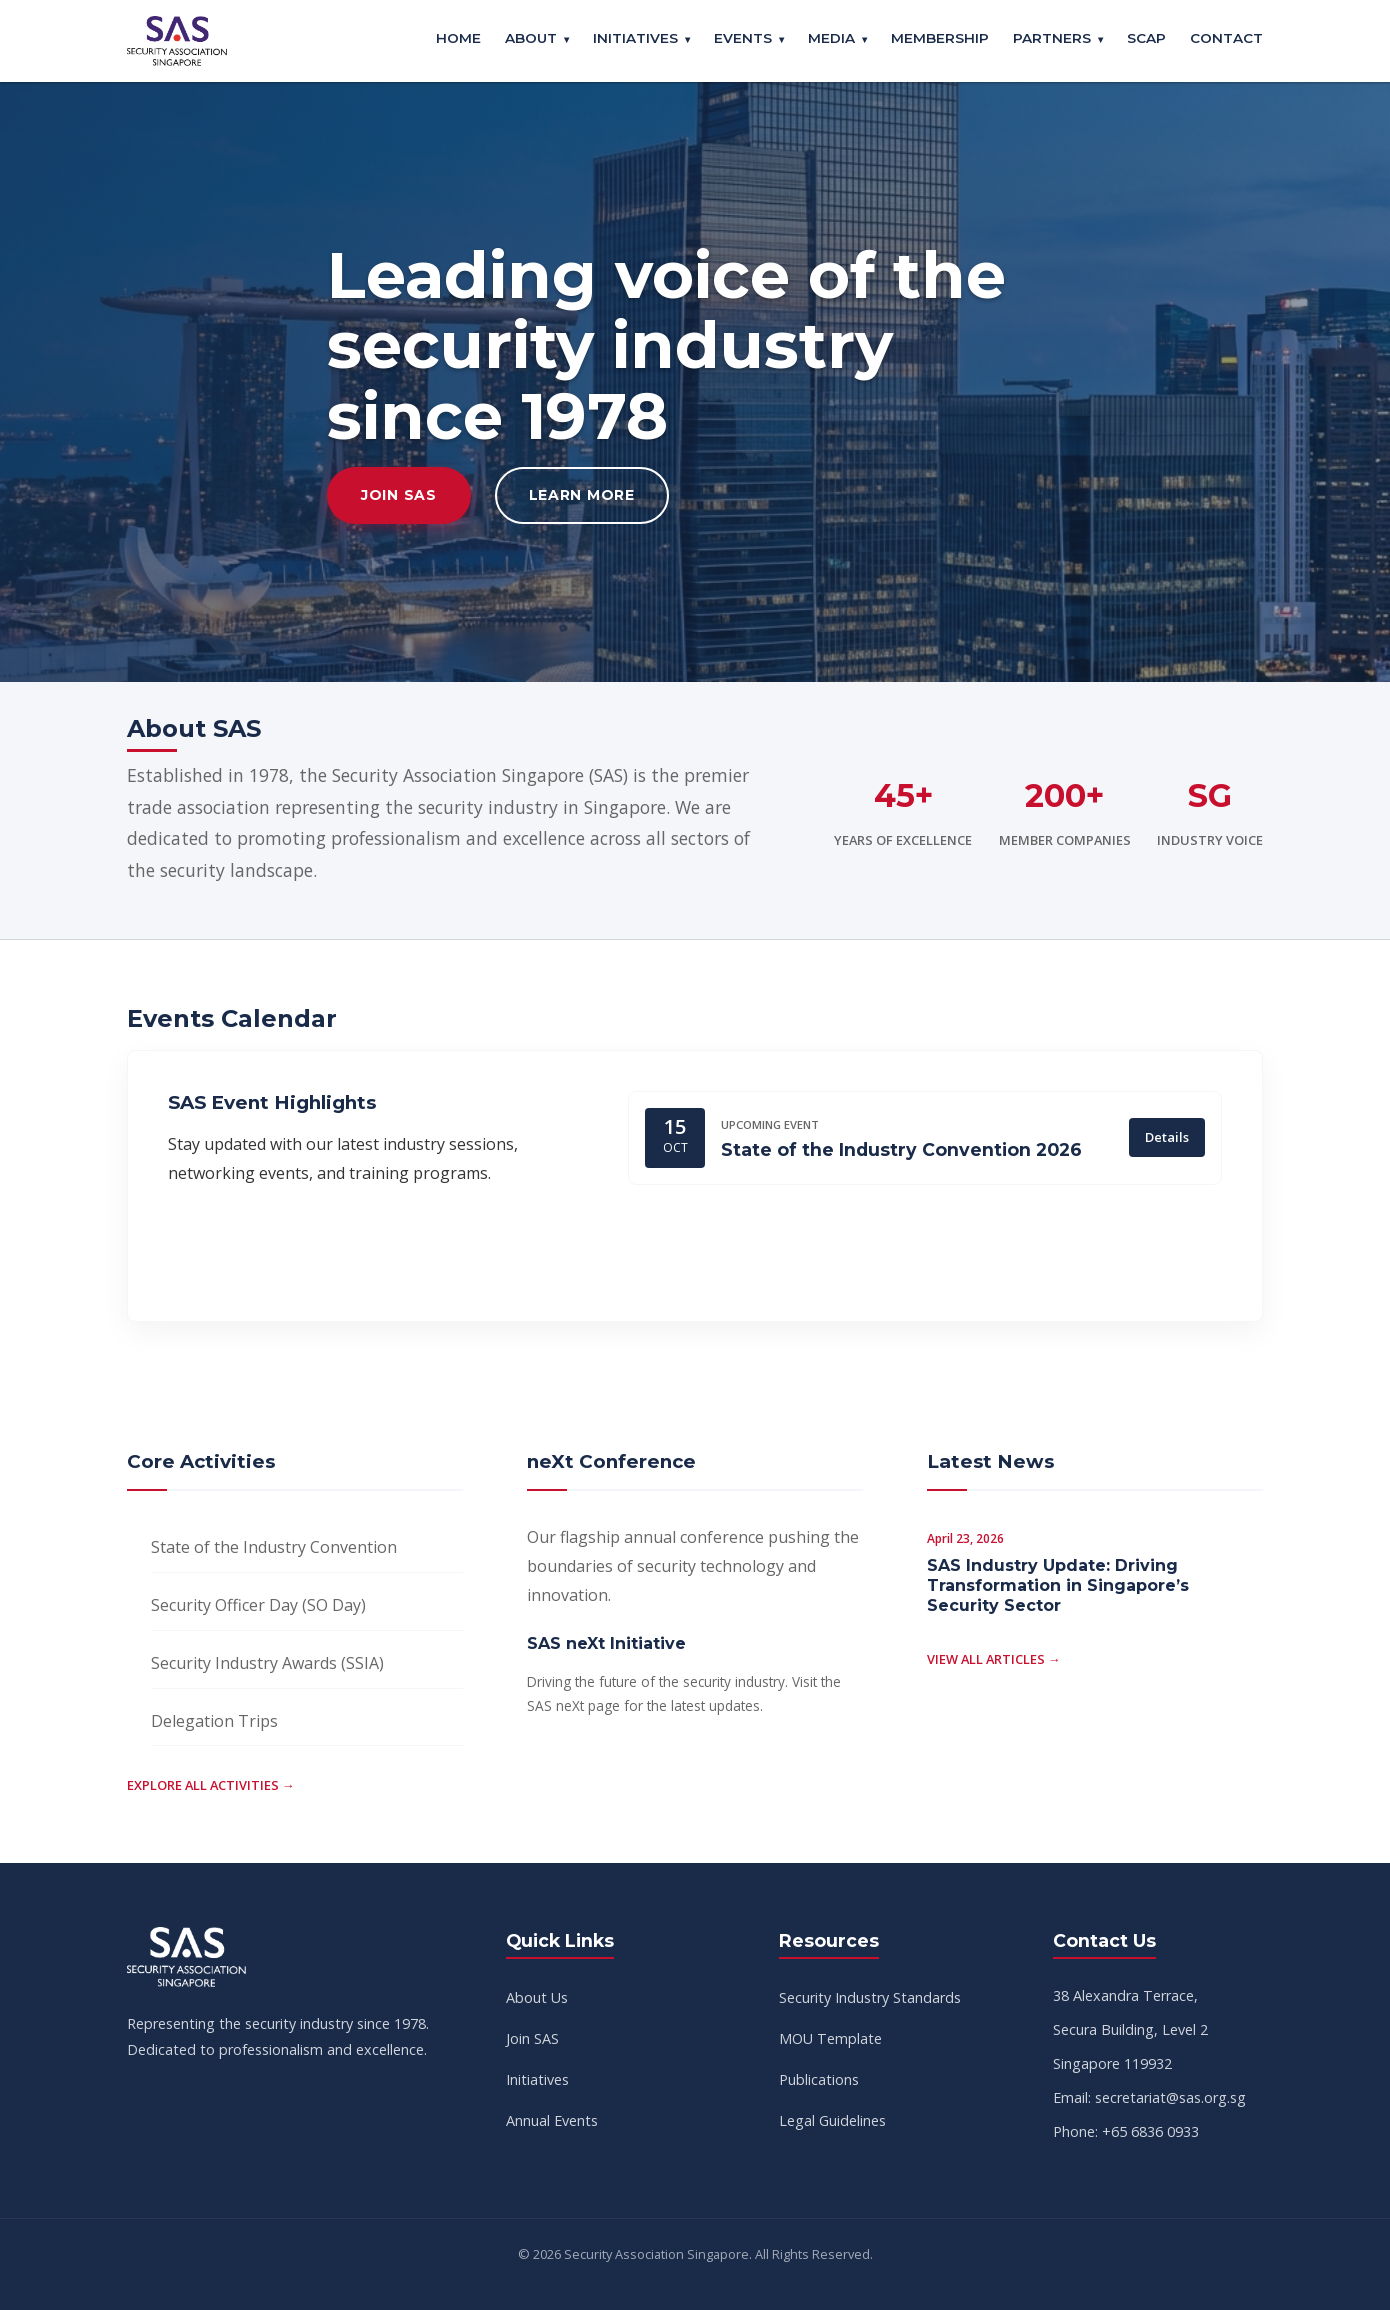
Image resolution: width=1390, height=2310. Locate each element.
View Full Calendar (293, 1252)
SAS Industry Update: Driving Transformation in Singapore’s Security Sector (1058, 1585)
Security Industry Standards (870, 1997)
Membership (940, 38)
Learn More (582, 495)
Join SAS (399, 495)
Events (743, 38)
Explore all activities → (211, 1785)
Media (831, 38)
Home (458, 38)
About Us (537, 1997)
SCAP (1146, 38)
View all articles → (994, 1659)
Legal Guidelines (832, 2120)
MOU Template (830, 2038)
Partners (1052, 38)
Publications (819, 2079)
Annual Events (552, 2120)
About (531, 38)
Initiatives (635, 38)
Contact (1226, 38)
